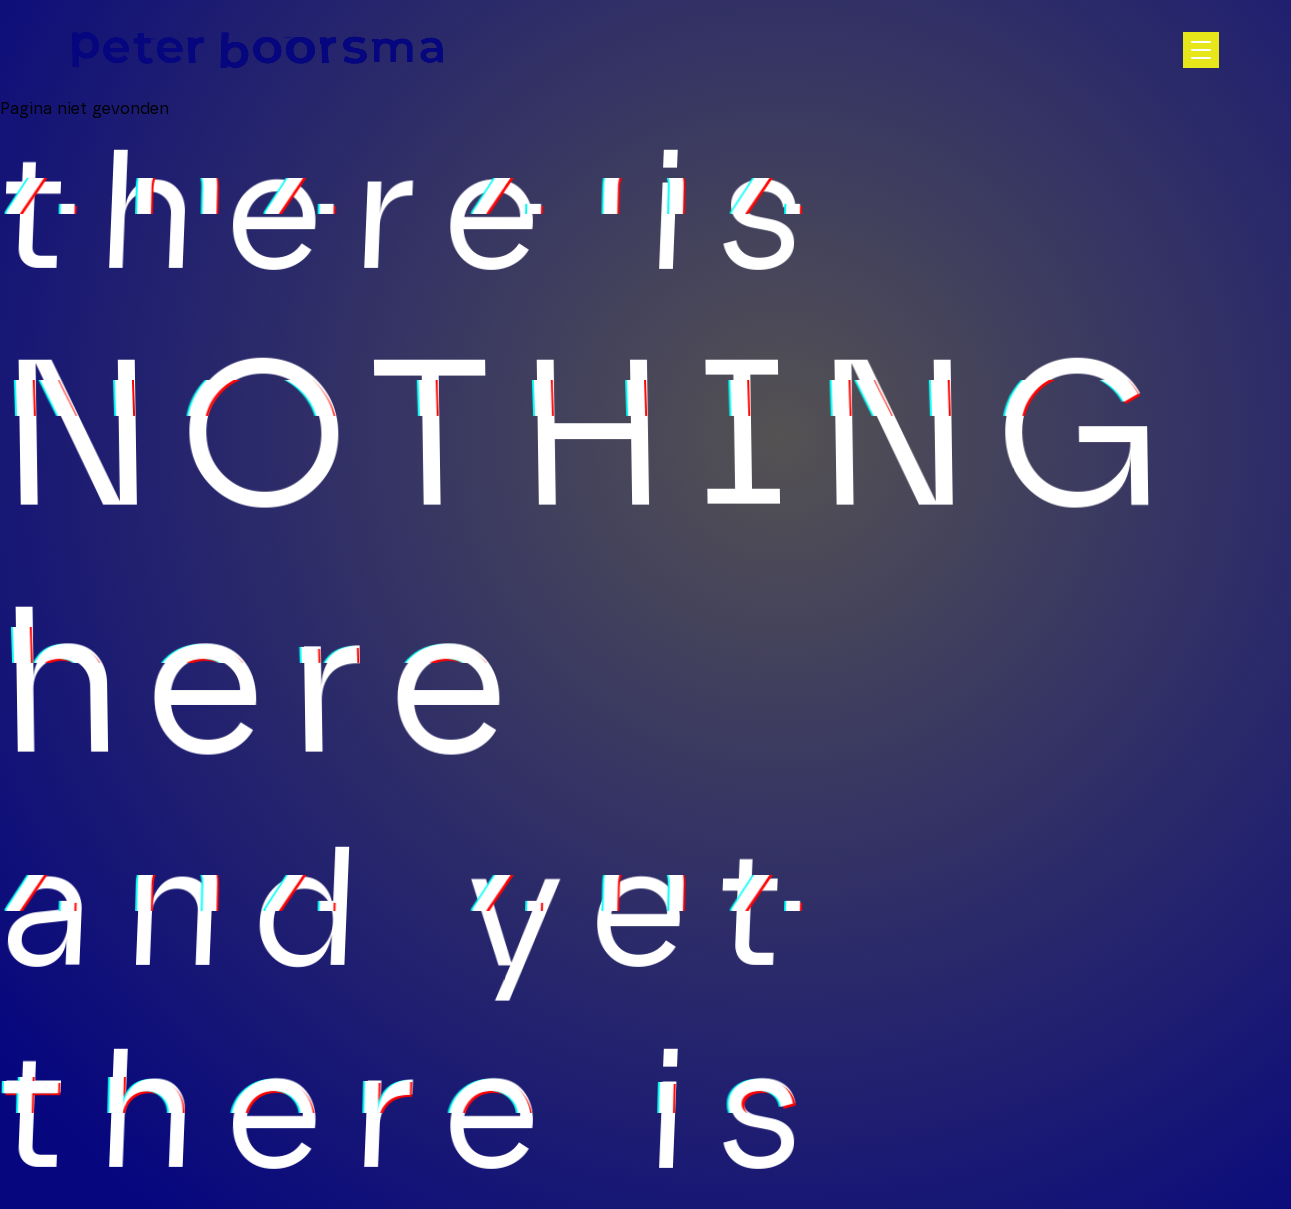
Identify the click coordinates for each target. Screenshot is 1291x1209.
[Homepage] (257, 50)
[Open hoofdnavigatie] (1201, 50)
